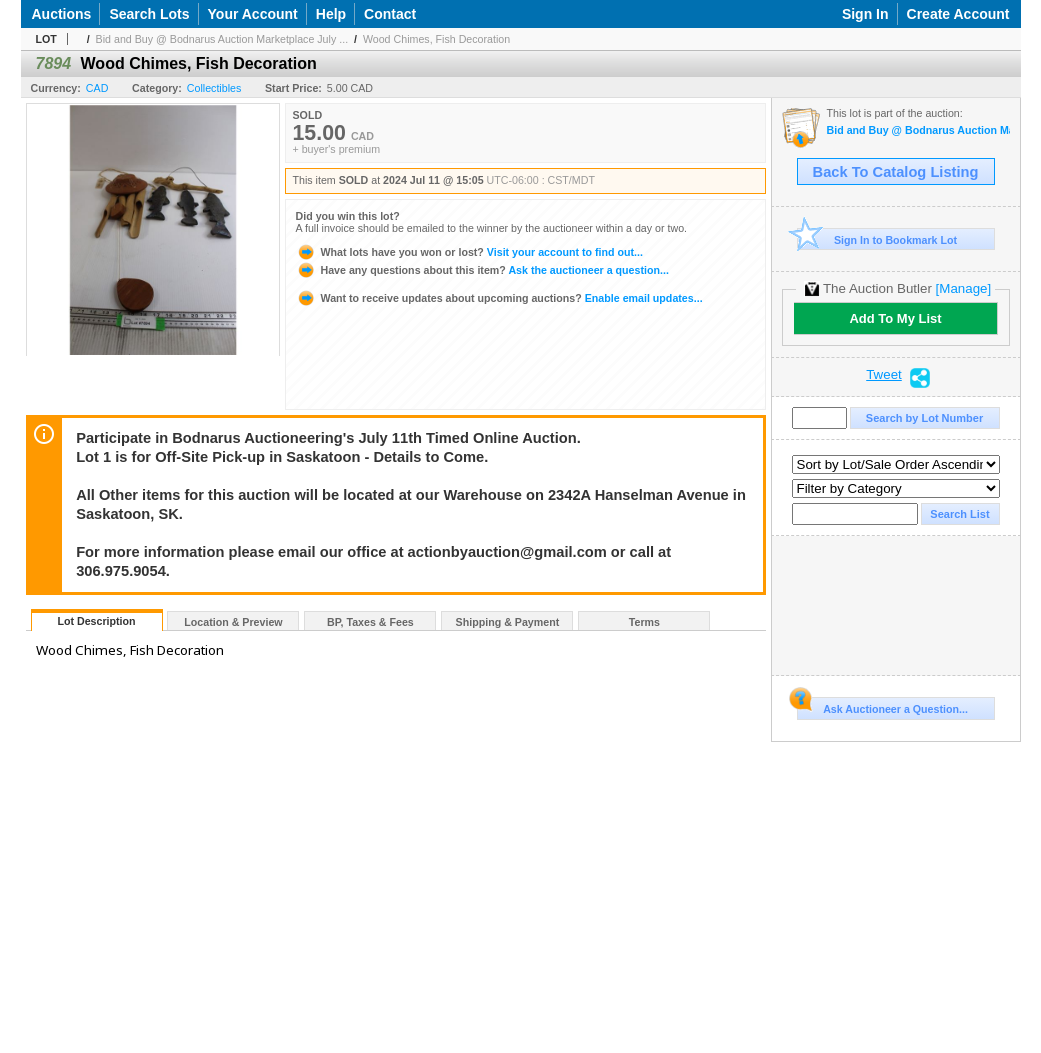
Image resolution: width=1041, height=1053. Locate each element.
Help (331, 14)
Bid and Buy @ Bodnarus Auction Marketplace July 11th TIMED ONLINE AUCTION (918, 130)
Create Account (958, 14)
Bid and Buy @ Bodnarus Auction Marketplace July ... (222, 39)
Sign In (865, 14)
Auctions (62, 14)
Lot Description (96, 621)
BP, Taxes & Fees (370, 622)
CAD (97, 88)
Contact (390, 14)
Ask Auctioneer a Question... (882, 706)
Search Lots (149, 14)
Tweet (884, 375)
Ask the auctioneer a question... (482, 270)
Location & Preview (233, 622)
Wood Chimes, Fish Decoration (436, 39)
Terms (644, 622)
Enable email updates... (499, 298)
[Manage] (963, 288)
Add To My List (895, 318)
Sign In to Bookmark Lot (877, 239)
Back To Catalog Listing (896, 172)
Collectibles (214, 88)
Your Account (253, 14)
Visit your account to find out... (469, 252)
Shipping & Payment (508, 622)
